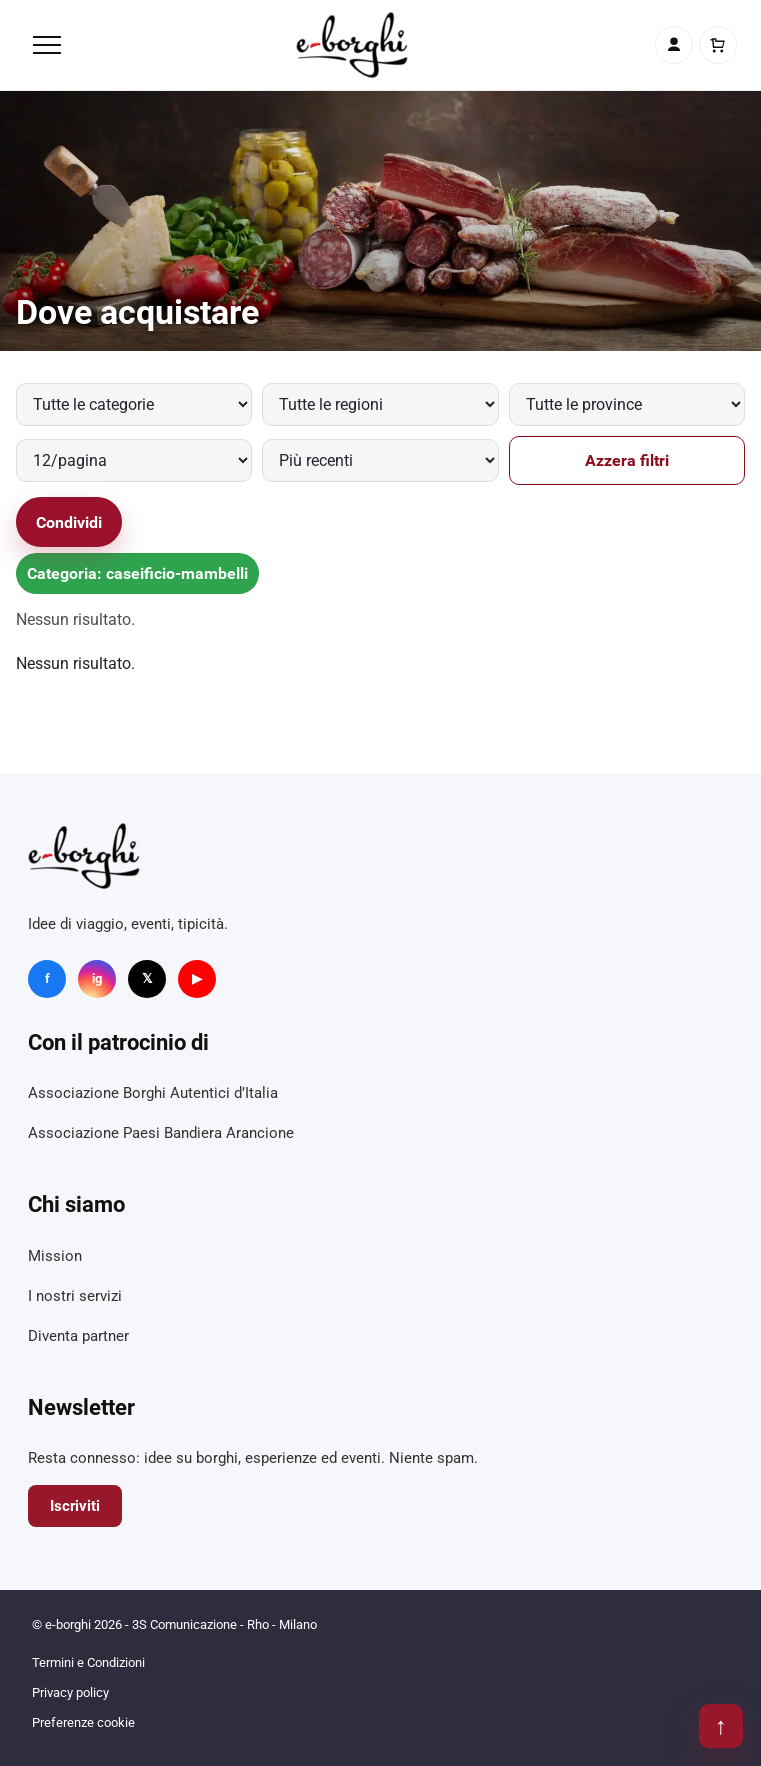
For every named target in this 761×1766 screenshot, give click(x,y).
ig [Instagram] (97, 978)
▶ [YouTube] (197, 978)
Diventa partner (78, 1336)
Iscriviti (75, 1506)
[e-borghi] (352, 45)
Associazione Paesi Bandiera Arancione (161, 1133)
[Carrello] (718, 45)
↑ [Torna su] (721, 1726)
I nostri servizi (75, 1296)
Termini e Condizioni (88, 1662)
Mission (55, 1256)
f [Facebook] (47, 978)
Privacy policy (70, 1692)
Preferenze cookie (83, 1722)
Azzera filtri (627, 460)
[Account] (674, 45)
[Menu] (47, 45)
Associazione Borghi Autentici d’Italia (153, 1093)
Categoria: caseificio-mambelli (137, 573)
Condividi (69, 522)
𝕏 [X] (147, 978)
